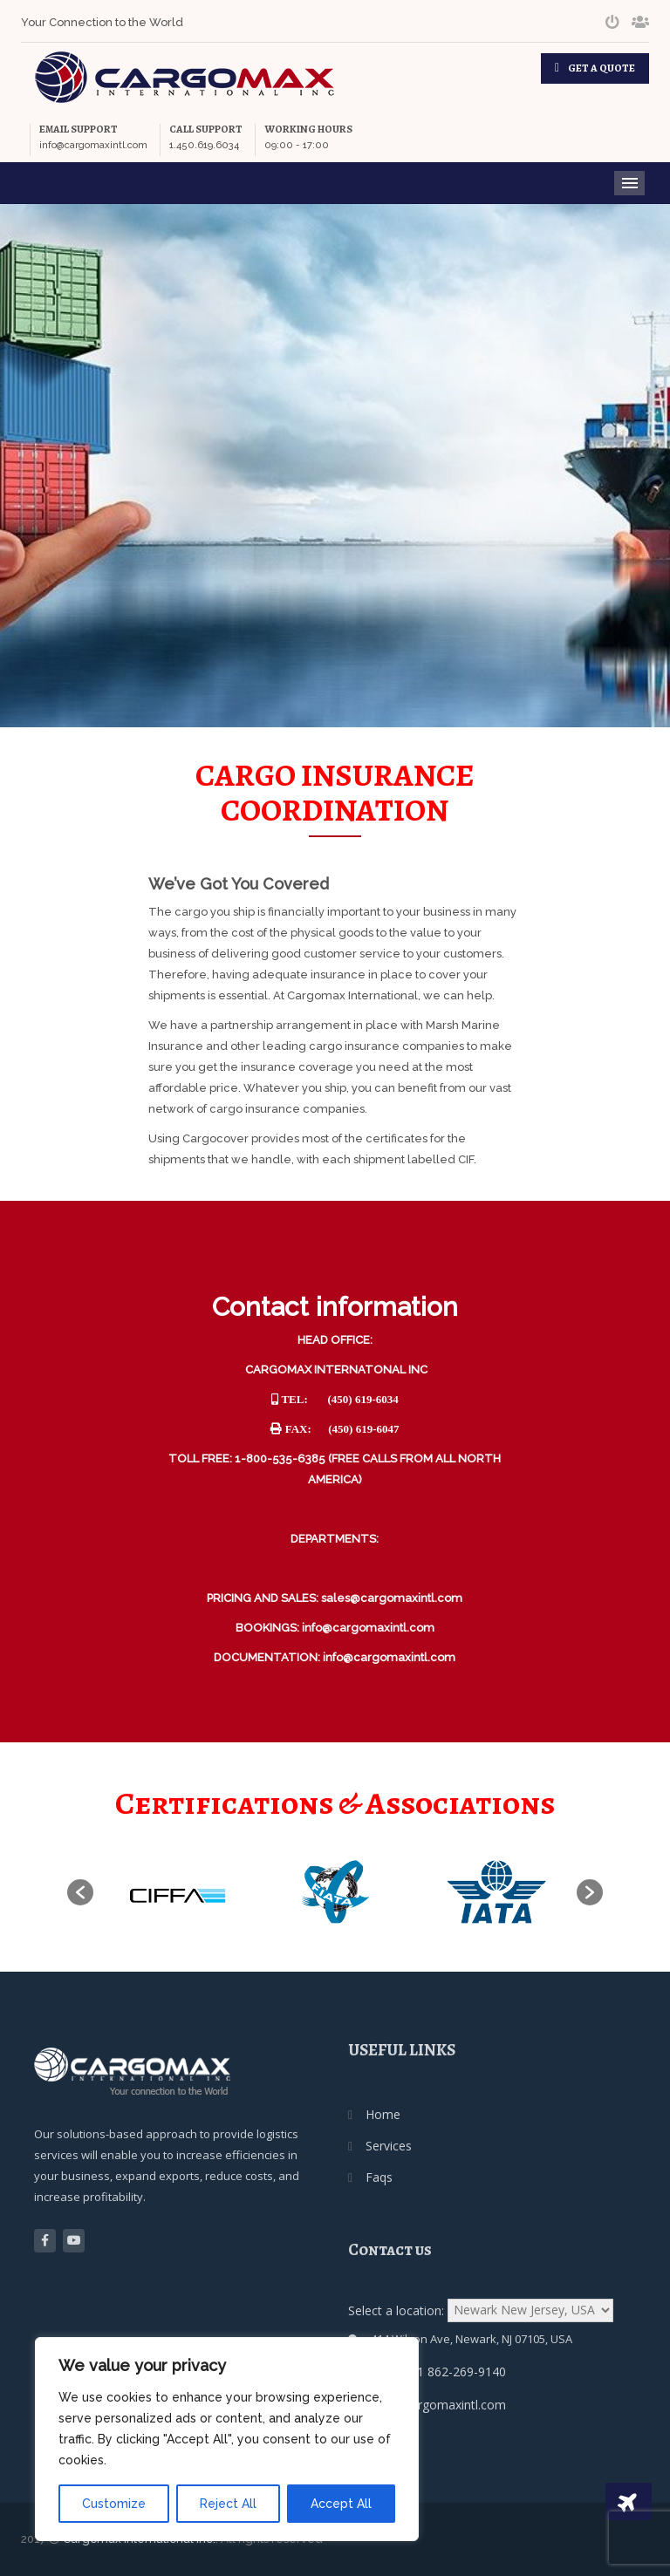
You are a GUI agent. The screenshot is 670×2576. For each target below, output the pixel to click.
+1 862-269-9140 (457, 2371)
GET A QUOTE (601, 68)
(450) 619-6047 (363, 1429)
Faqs (379, 2177)
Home (383, 2114)
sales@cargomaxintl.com (391, 1598)
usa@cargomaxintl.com (439, 2404)
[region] (227, 2439)
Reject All (228, 2504)
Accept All (341, 2504)
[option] (174, 1892)
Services (389, 2145)
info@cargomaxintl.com (368, 1627)
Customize (114, 2504)
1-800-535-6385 (280, 1458)
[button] (80, 1892)
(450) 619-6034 (363, 1399)
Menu (629, 183)
